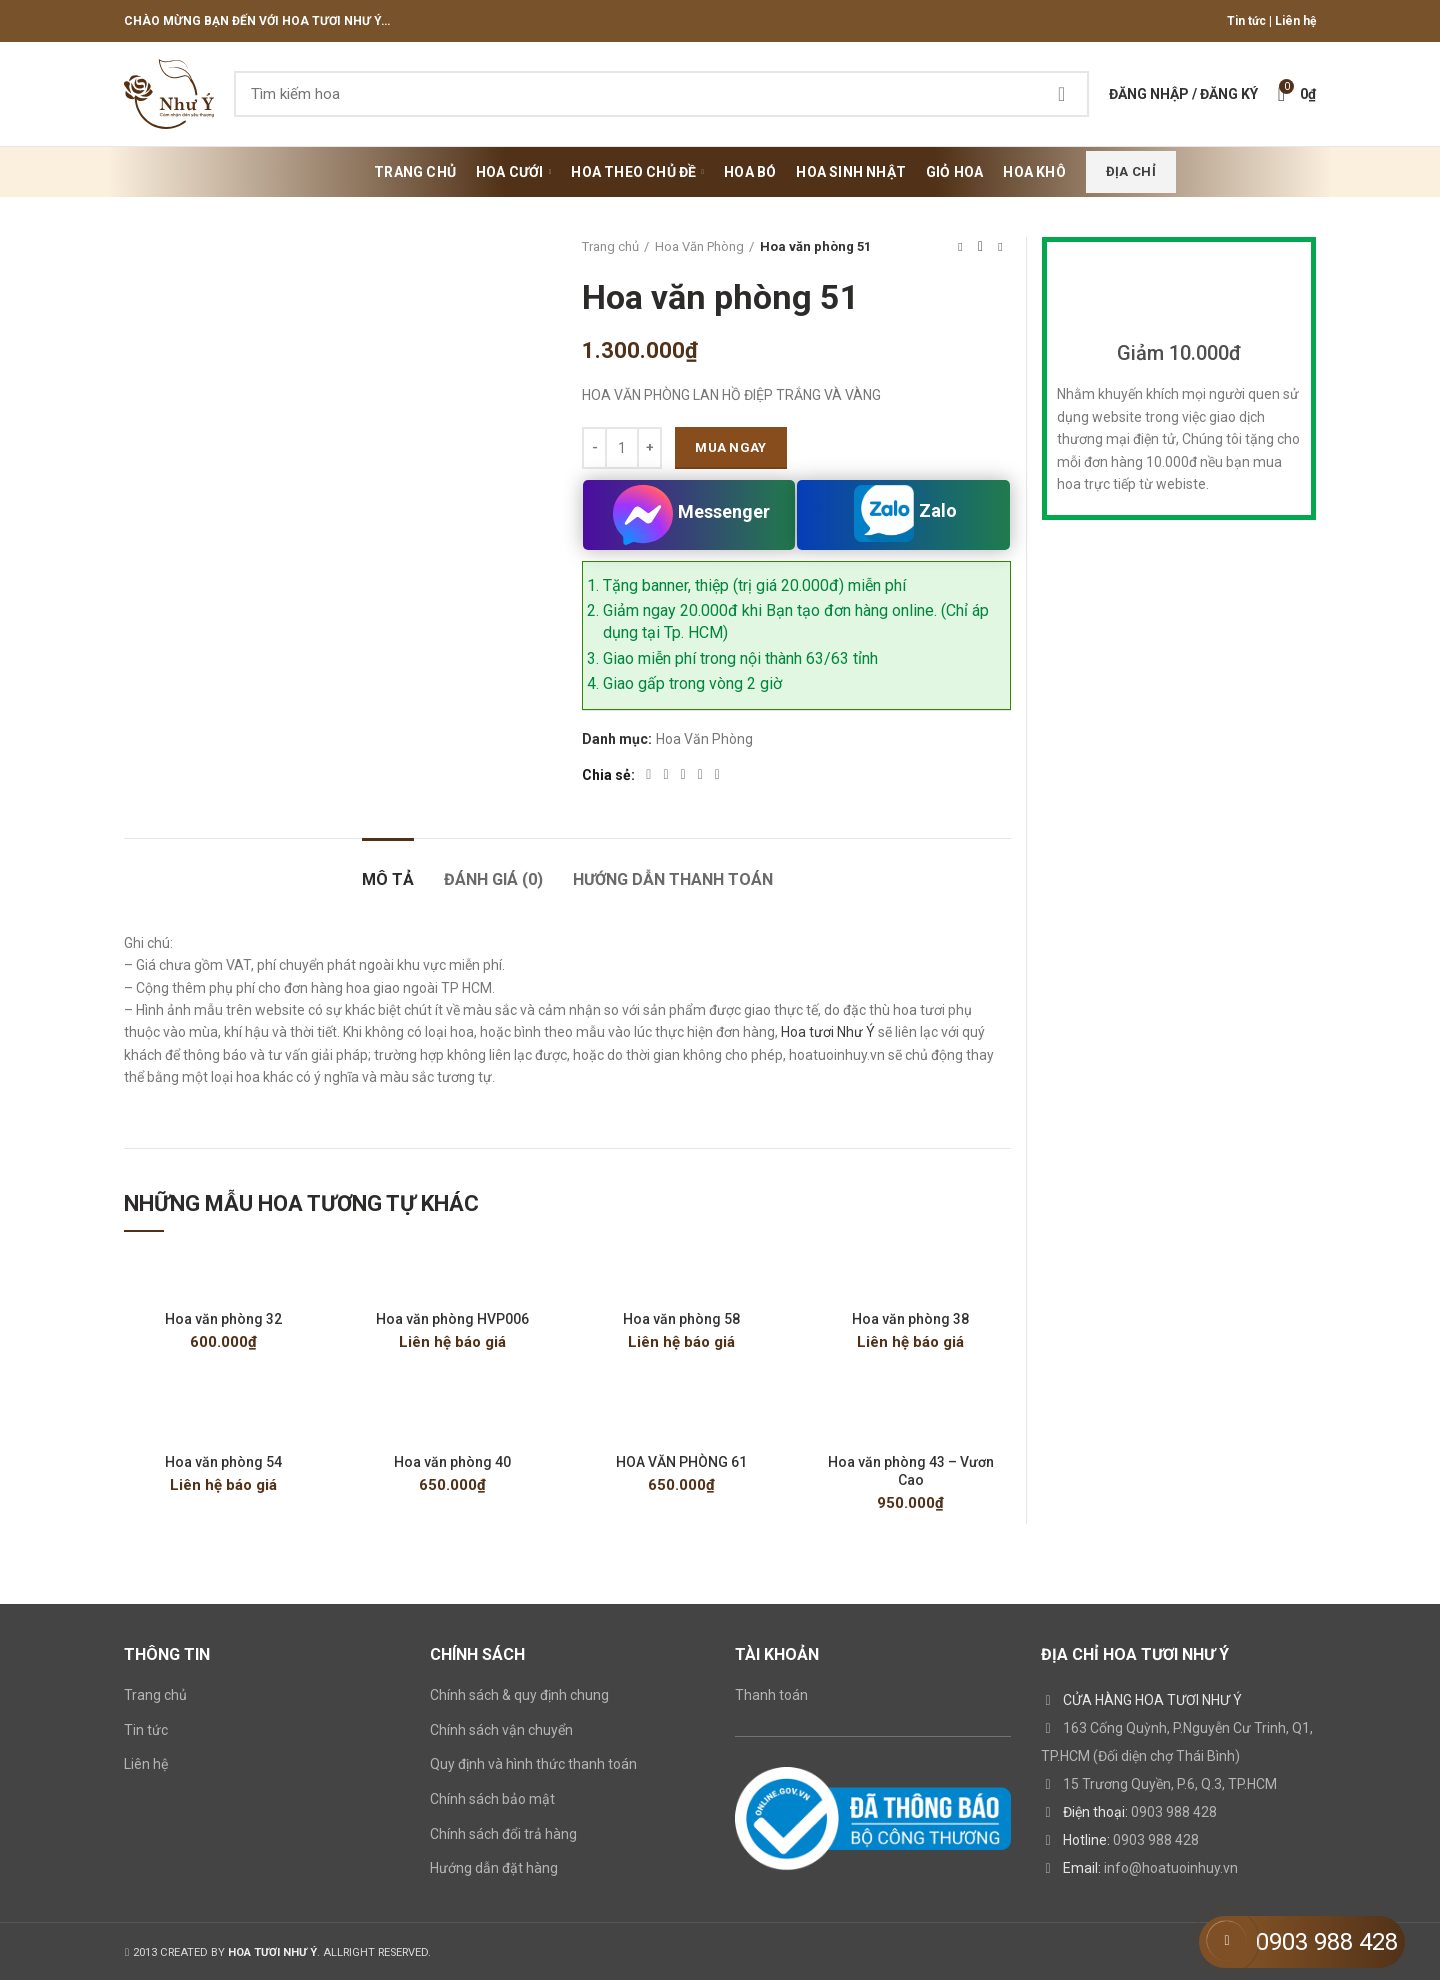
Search (1062, 94)
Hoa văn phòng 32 (223, 1319)
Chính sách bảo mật (492, 1799)
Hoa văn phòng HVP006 (452, 1319)
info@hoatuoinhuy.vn (1171, 1868)
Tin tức (1246, 21)
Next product (1000, 247)
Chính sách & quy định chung (519, 1695)
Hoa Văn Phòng (699, 246)
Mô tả (388, 879)
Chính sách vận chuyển (501, 1730)
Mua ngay (730, 447)
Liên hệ (1295, 21)
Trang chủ (610, 246)
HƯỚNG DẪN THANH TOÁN (673, 879)
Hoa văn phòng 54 (223, 1462)
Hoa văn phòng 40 (452, 1462)
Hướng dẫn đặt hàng (494, 1868)
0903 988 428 (1174, 1812)
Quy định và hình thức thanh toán (533, 1764)
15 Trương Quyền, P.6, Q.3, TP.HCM (1170, 1784)
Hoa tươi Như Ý (828, 1032)
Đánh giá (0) (493, 879)
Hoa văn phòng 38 (910, 1319)
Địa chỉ (1131, 171)
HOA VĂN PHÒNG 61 (681, 1462)
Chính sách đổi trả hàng (503, 1834)
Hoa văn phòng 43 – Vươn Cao (911, 1471)
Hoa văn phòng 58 (681, 1319)
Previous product (960, 247)
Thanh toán (771, 1695)
